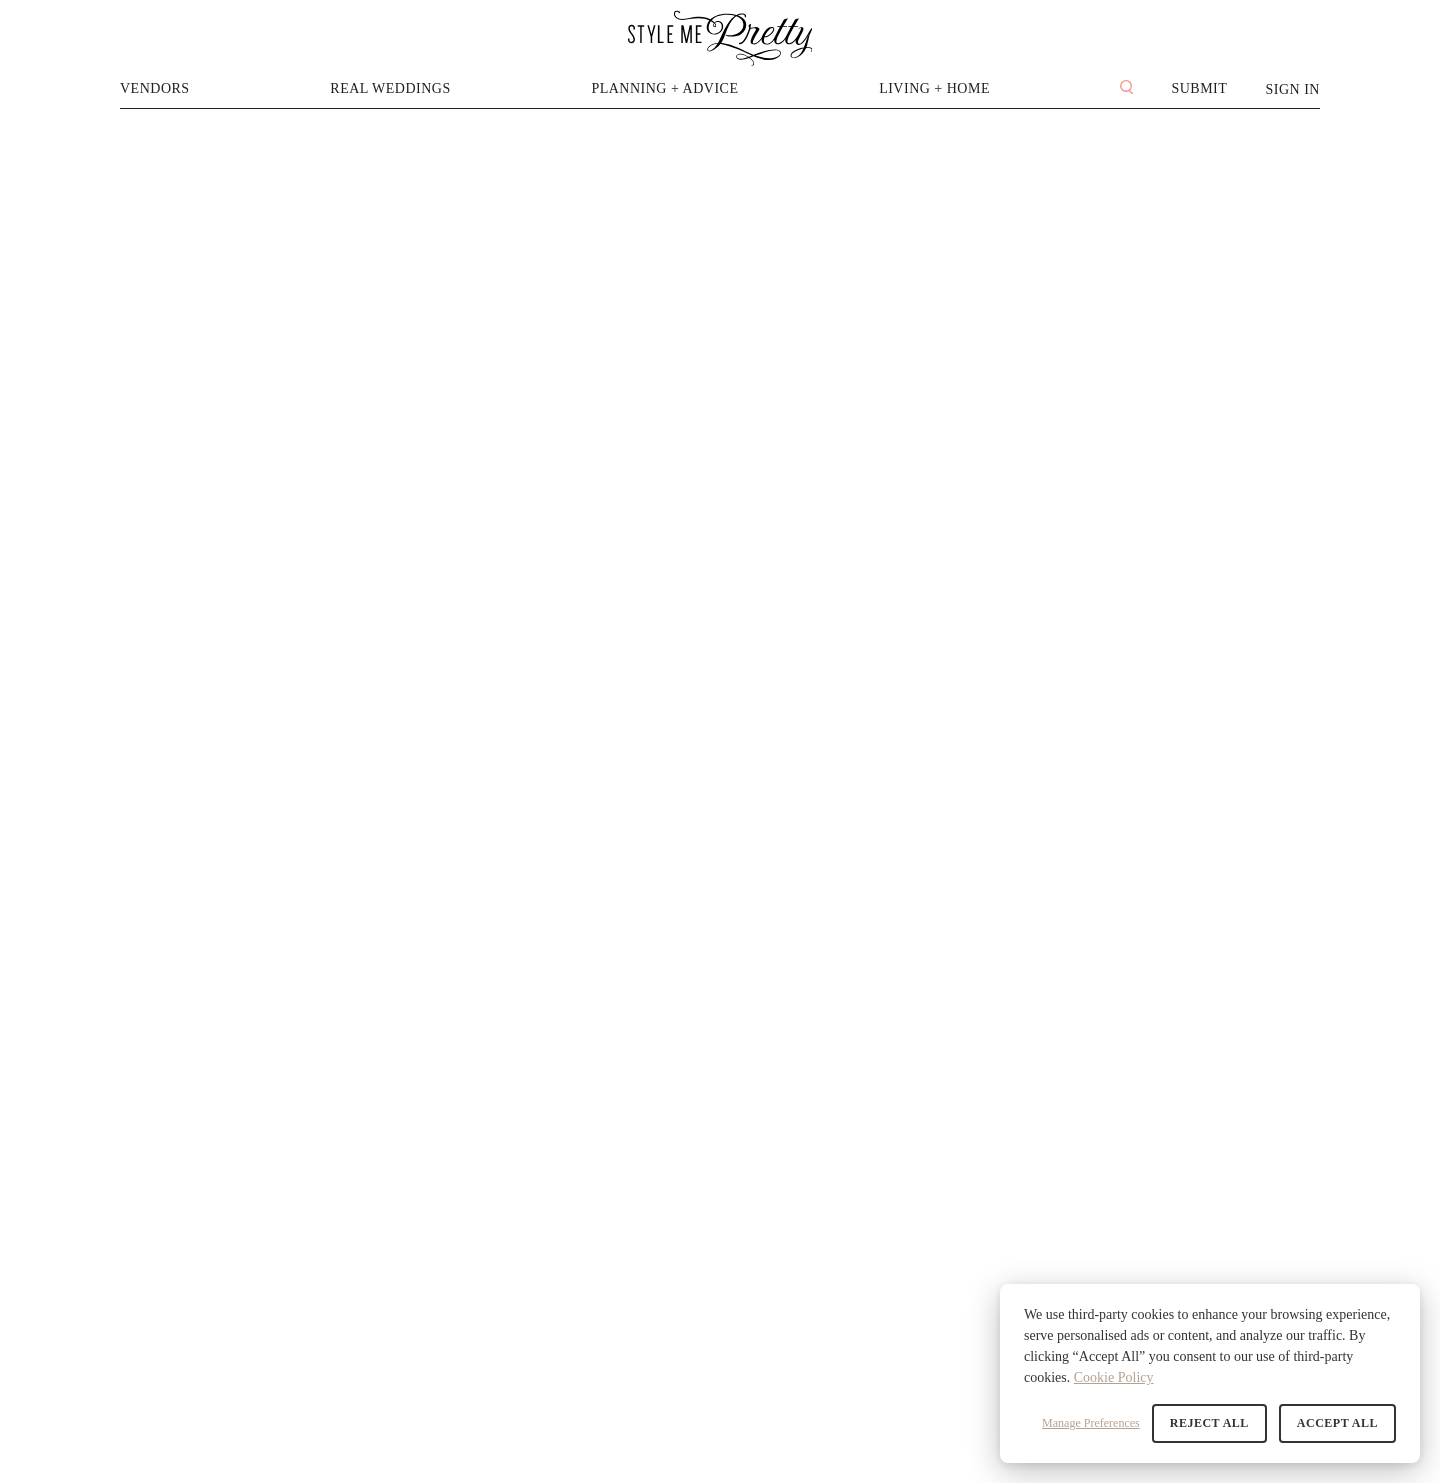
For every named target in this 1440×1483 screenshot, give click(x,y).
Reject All (1209, 1423)
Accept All (1337, 1423)
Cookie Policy (1114, 1377)
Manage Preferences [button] (1091, 1423)
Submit (1199, 88)
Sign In (1293, 89)
